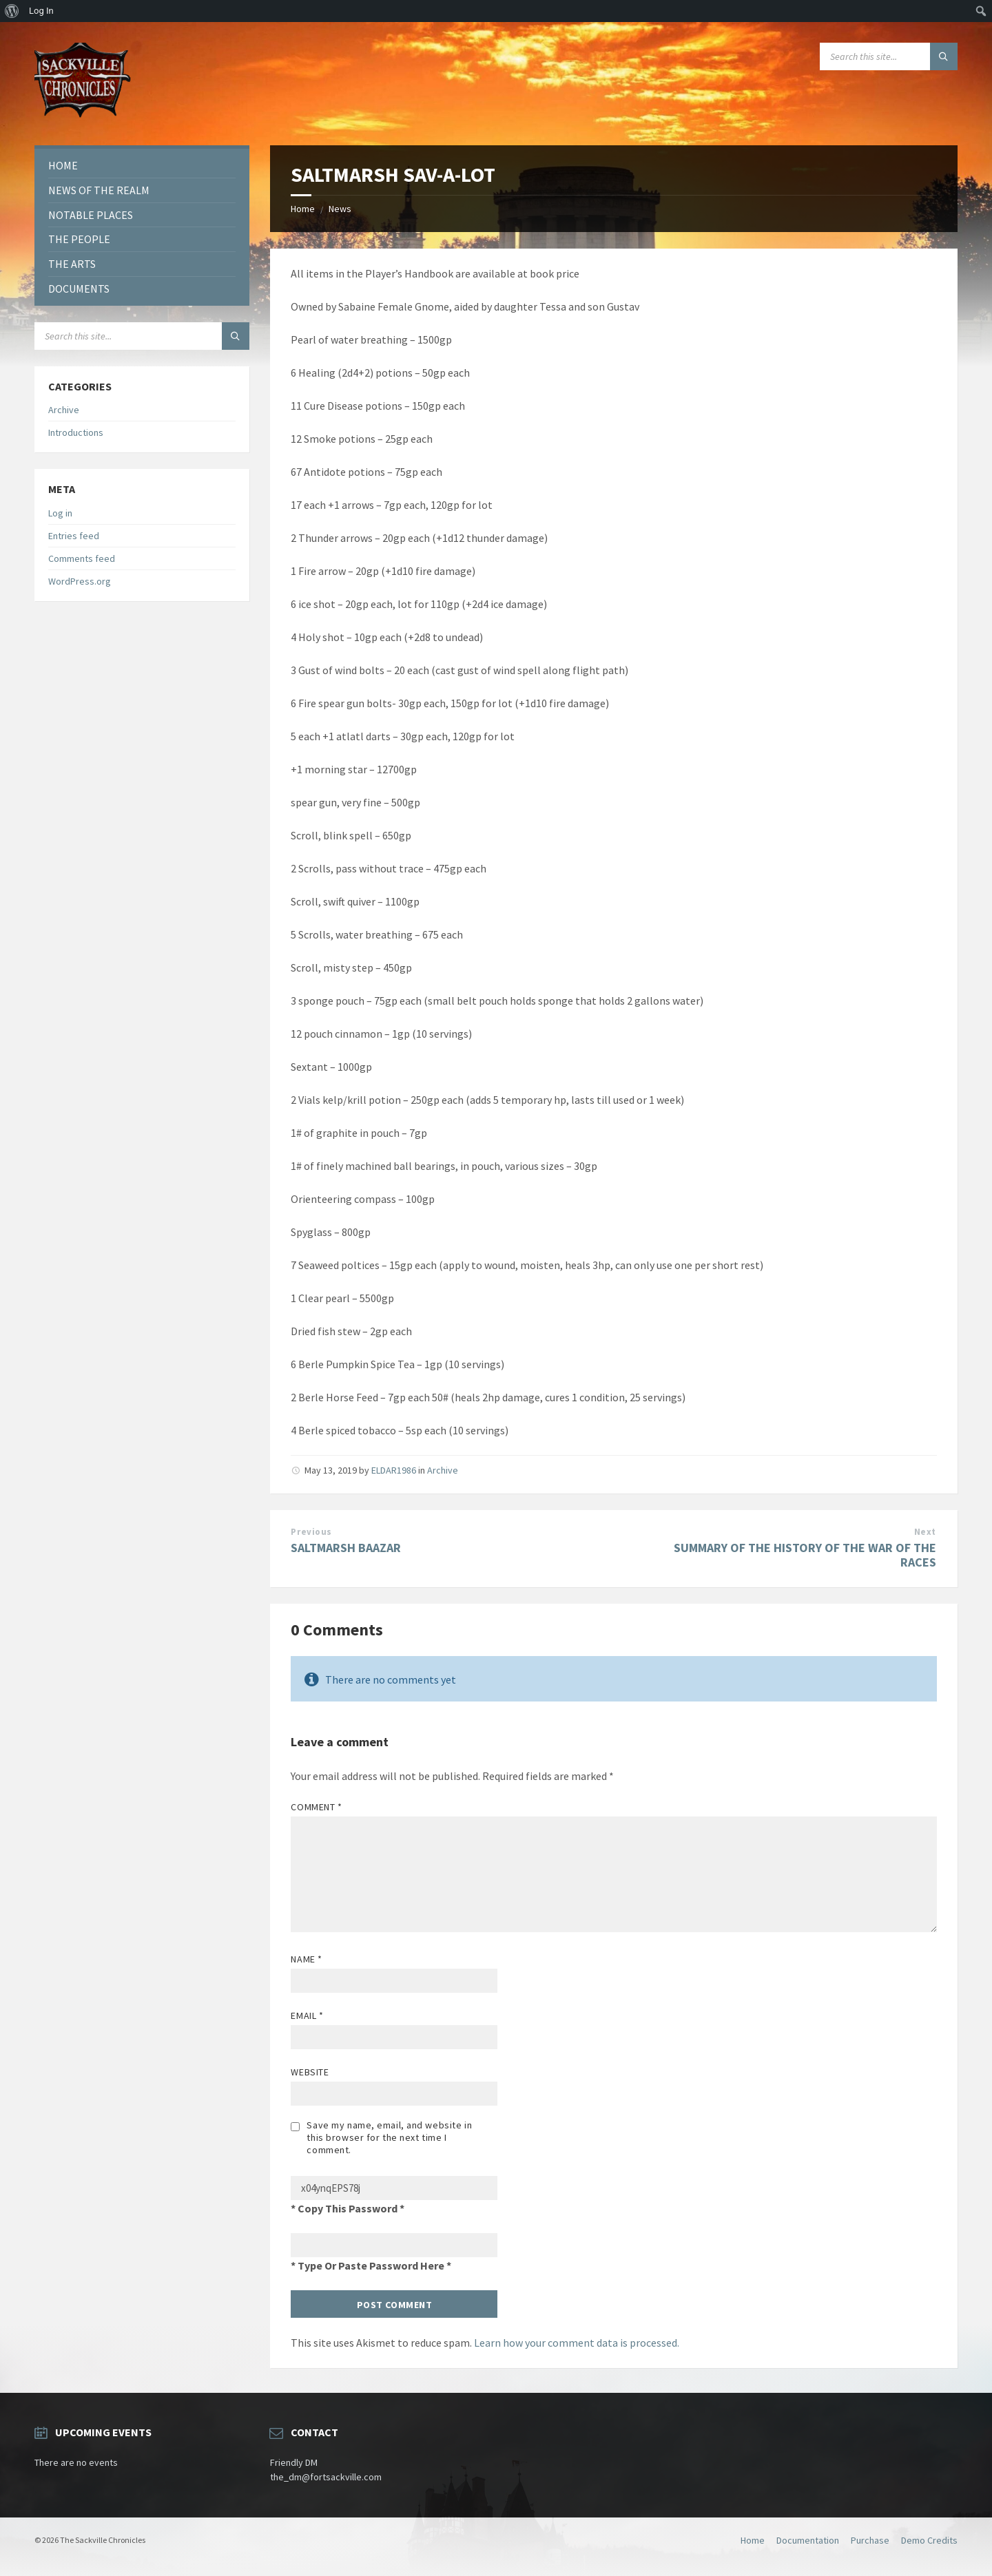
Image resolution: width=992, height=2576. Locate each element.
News (340, 208)
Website (310, 2072)
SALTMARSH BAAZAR (346, 1548)
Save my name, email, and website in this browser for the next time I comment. (389, 2137)
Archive (442, 1470)
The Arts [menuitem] (72, 264)
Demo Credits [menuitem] (929, 2540)
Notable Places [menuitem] (90, 215)
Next (925, 1532)
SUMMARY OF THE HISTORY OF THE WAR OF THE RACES (805, 1555)
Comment (316, 1807)
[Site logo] (82, 118)
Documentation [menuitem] (807, 2540)
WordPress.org (79, 581)
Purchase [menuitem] (870, 2540)
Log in (60, 513)
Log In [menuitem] (41, 11)
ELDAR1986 (393, 1470)
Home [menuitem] (63, 165)
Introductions (75, 432)
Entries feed (73, 536)
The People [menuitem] (79, 239)
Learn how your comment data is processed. (576, 2342)
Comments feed (81, 558)
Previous (311, 1532)
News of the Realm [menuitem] (98, 190)
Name (306, 1959)
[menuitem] (12, 11)
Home (303, 208)
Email (307, 2015)
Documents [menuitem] (79, 288)
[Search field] (889, 56)
